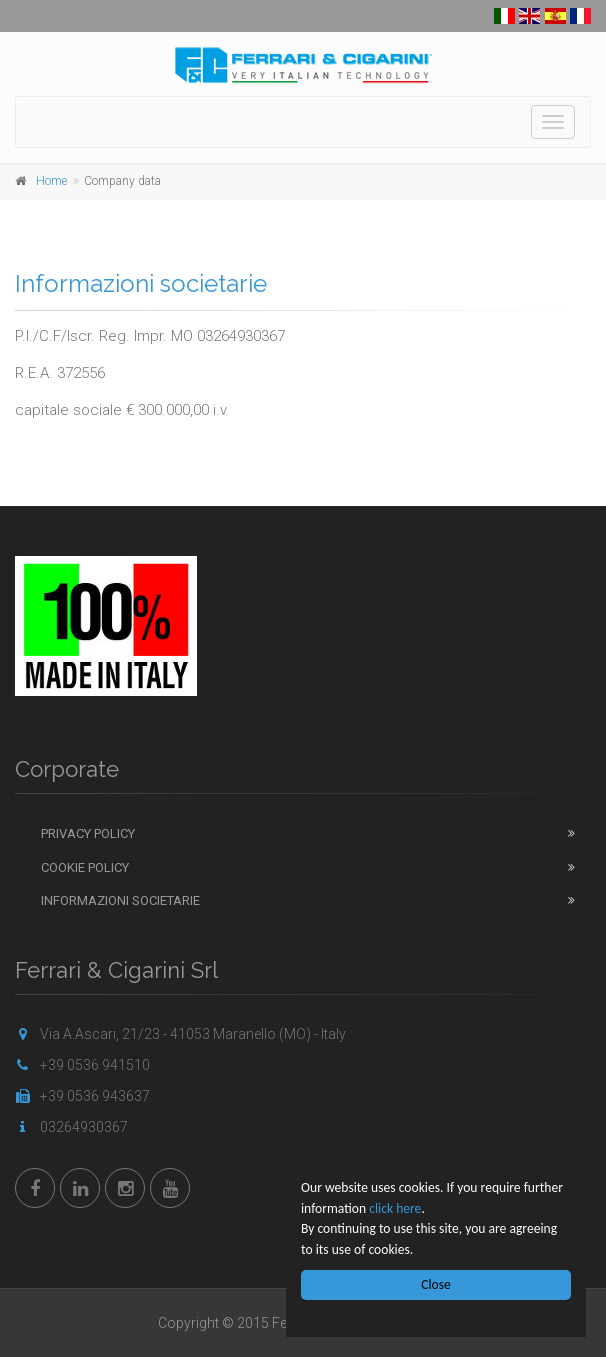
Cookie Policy (85, 867)
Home (51, 181)
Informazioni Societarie (120, 900)
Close (437, 1284)
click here (395, 1208)
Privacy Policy (88, 833)
